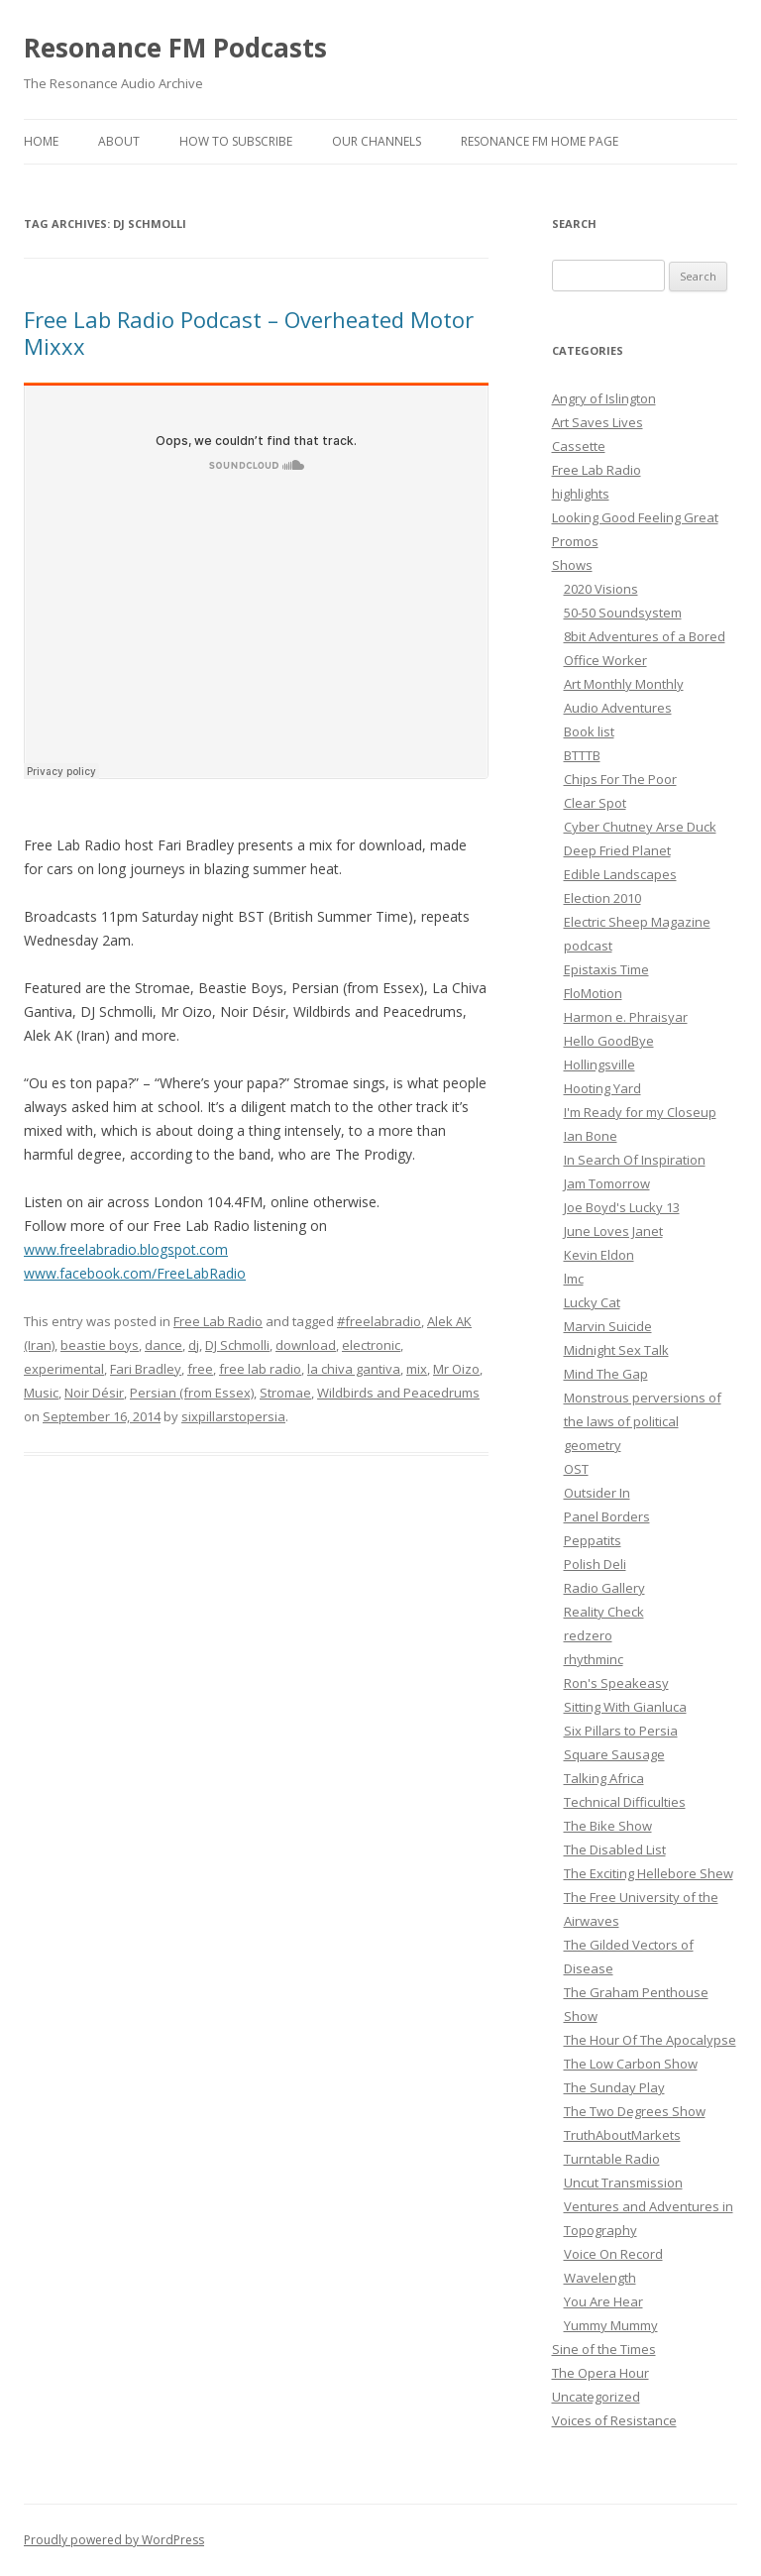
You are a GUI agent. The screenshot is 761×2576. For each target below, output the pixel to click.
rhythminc (593, 1659)
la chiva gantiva (353, 1369)
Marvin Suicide (608, 1326)
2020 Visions (601, 589)
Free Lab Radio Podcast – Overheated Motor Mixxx (249, 332)
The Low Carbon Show (631, 2063)
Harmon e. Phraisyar (626, 1017)
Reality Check (604, 1612)
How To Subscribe (235, 141)
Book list (589, 731)
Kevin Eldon (599, 1255)
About (119, 141)
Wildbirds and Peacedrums (398, 1392)
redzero (588, 1635)
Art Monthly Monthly (624, 684)
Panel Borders (607, 1516)
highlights (580, 494)
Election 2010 (602, 898)
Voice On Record (613, 2254)
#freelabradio (379, 1321)
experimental (64, 1369)
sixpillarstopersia (233, 1416)
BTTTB (582, 755)
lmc (574, 1279)
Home (41, 141)
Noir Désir (94, 1392)
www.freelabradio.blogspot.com (126, 1249)
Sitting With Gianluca (625, 1707)
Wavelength (600, 2278)
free (200, 1369)
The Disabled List (615, 1849)
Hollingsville (599, 1064)
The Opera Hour (600, 2373)
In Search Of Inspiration (635, 1160)
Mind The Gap (606, 1374)
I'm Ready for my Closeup (640, 1112)
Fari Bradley (145, 1369)
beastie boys (99, 1345)
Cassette (578, 446)
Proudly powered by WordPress (114, 2539)
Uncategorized (596, 2397)
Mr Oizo (456, 1369)
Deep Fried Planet (617, 850)
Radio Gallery (604, 1588)
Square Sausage (614, 1754)
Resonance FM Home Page (539, 141)
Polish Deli (595, 1564)
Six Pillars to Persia (621, 1730)
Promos (575, 541)
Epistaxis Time (606, 969)
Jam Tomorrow (607, 1183)
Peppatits (592, 1540)
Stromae (285, 1392)
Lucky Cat (592, 1302)
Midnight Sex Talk (616, 1350)
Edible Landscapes (620, 874)
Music (41, 1392)
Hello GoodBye (609, 1041)
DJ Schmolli (237, 1345)
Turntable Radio (612, 2159)
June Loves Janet (613, 1231)
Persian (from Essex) (192, 1392)
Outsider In (597, 1493)
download (305, 1345)
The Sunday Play (614, 2087)
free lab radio (260, 1369)
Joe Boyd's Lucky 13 (622, 1207)
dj (193, 1345)
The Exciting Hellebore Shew (648, 1873)
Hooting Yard (602, 1088)
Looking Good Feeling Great (635, 517)
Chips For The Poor (620, 779)
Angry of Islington (604, 398)
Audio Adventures (618, 708)
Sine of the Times (604, 2349)
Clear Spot (595, 803)
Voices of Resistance (614, 2420)
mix (416, 1369)
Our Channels (376, 141)
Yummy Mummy (611, 2325)
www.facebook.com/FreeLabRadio (135, 1273)
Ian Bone (590, 1136)
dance (163, 1345)
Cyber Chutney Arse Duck (640, 827)
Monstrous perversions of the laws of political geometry (642, 1421)
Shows (572, 565)
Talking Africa (604, 1778)
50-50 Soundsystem (623, 612)
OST (576, 1469)
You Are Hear (603, 2301)
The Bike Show (608, 1826)
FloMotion (593, 993)
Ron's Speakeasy (616, 1683)
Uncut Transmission (623, 2182)
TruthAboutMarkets (622, 2135)
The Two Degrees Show (635, 2111)
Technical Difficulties (625, 1802)
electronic (371, 1345)
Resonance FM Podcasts (175, 47)
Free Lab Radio (218, 1321)
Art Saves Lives (597, 422)
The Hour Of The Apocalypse (650, 2040)
